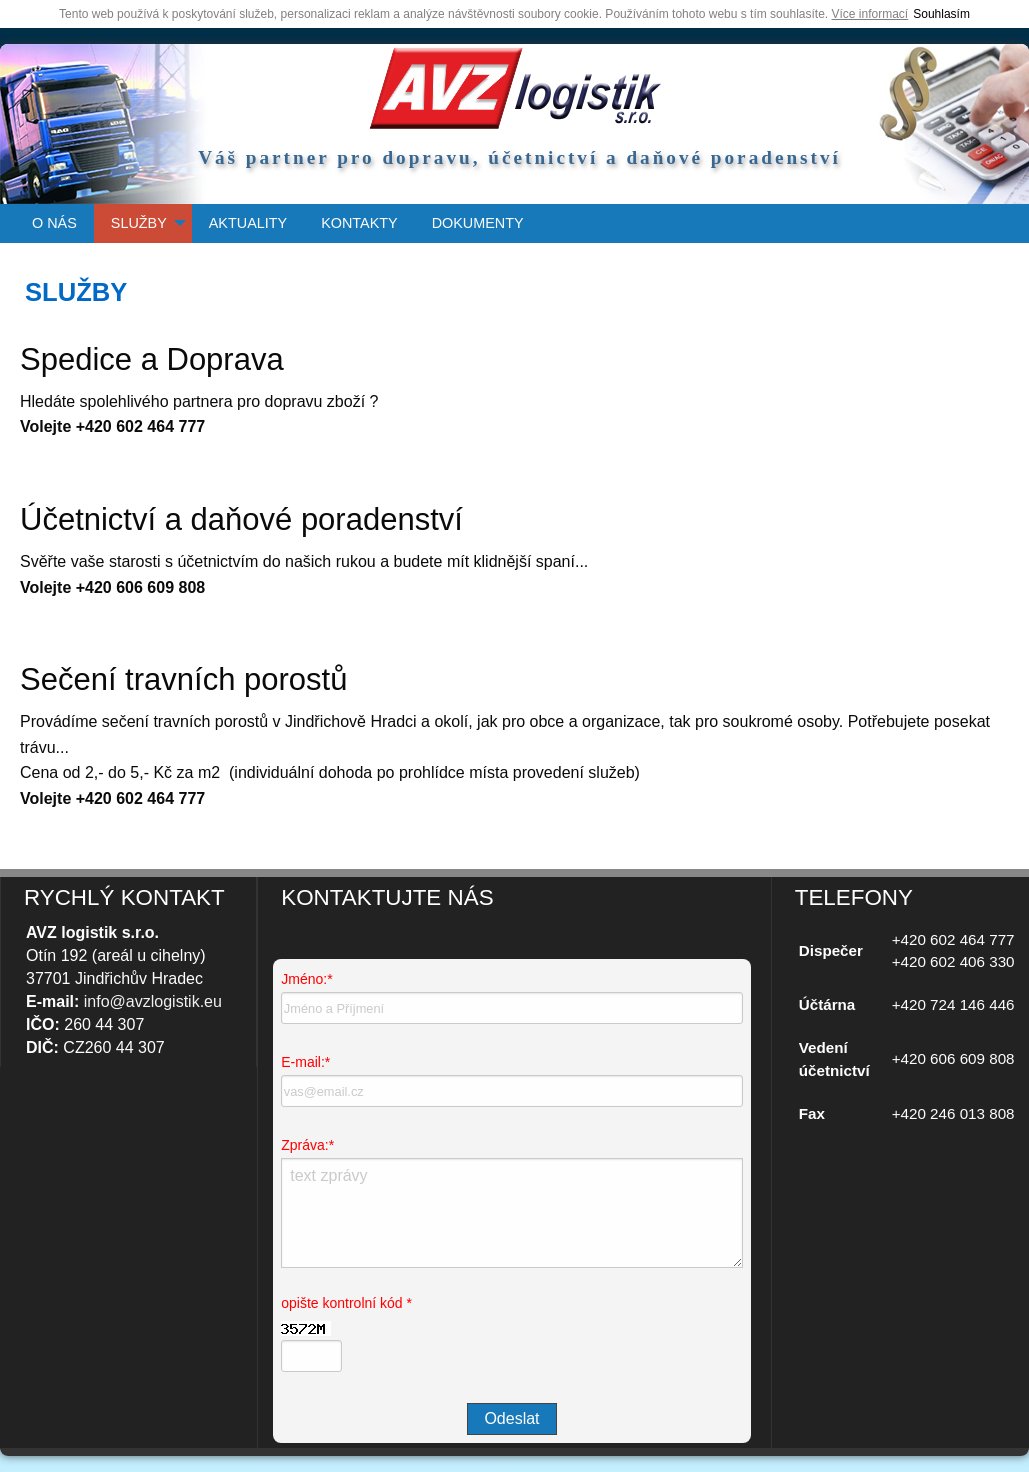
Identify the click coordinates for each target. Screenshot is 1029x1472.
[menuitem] (54, 223)
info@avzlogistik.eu (153, 1001)
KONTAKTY (359, 223)
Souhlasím (941, 14)
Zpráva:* (307, 1145)
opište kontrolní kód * (346, 1303)
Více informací (870, 14)
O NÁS (54, 223)
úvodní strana (515, 88)
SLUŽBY (139, 223)
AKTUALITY (248, 223)
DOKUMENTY (478, 223)
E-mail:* (305, 1062)
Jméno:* (306, 979)
